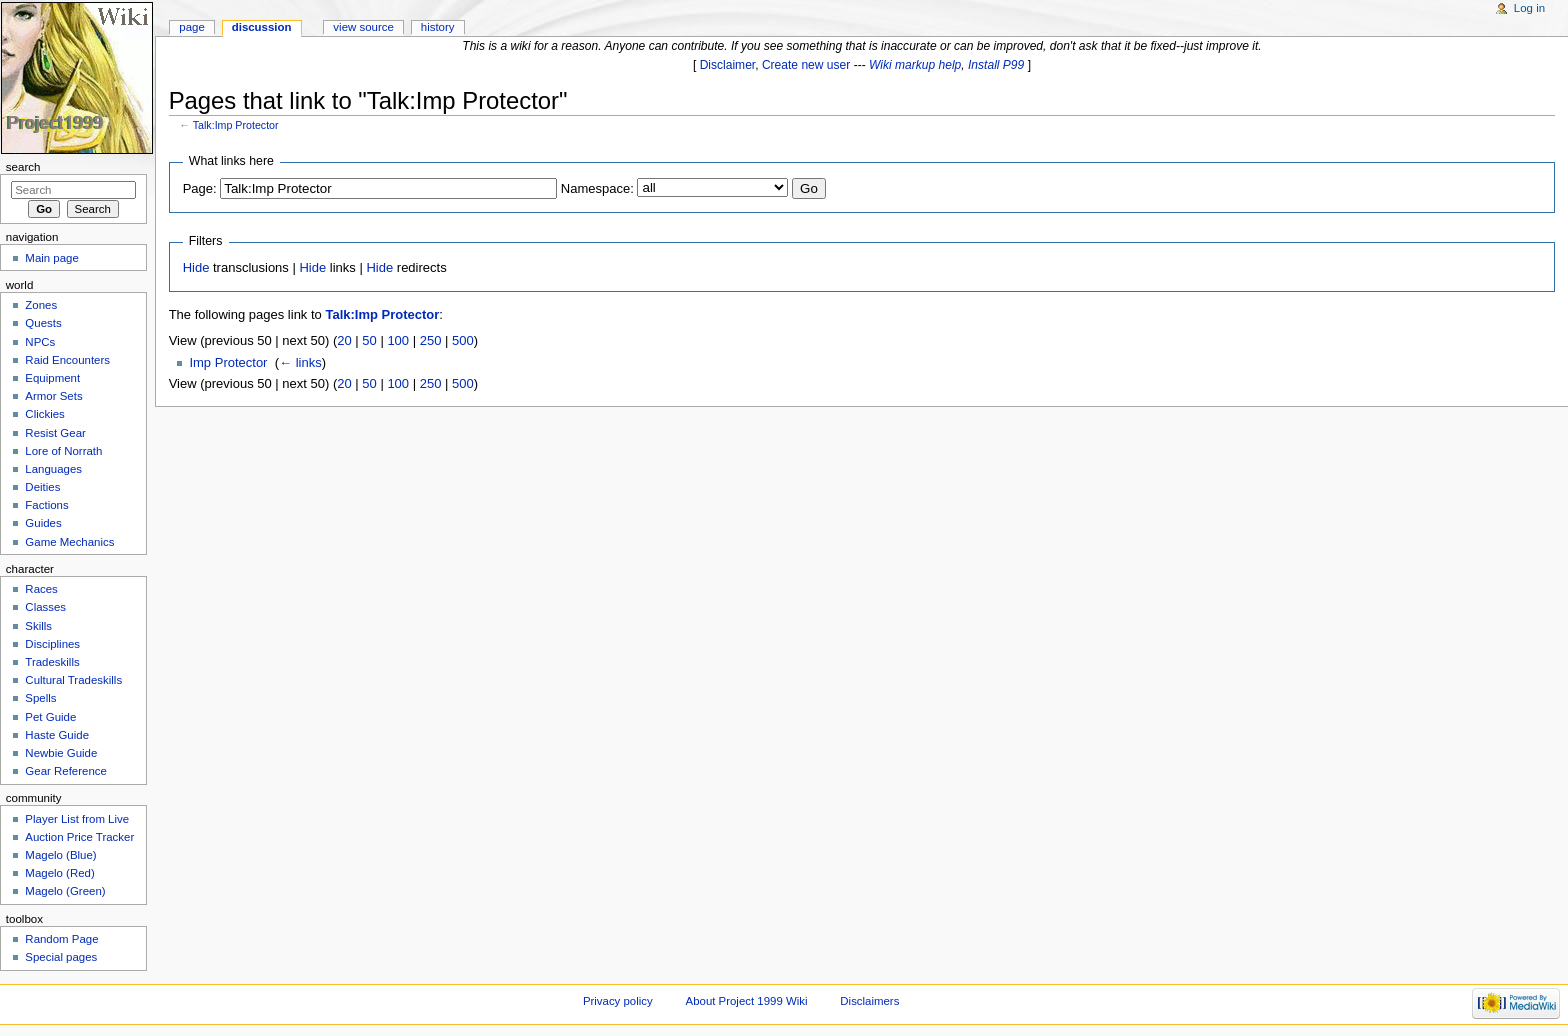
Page (191, 27)
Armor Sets (53, 396)
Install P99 (996, 65)
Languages (53, 469)
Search (23, 167)
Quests (43, 323)
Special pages (61, 957)
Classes (45, 607)
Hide (196, 267)
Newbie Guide (61, 753)
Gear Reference (66, 771)
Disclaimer (728, 65)
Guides (43, 523)
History (438, 27)
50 (369, 340)
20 (344, 340)
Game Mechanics (69, 542)
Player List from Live (77, 819)
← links (300, 362)
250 (431, 340)
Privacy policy (618, 1001)
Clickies (44, 414)
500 (463, 340)
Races (41, 589)
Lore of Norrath (63, 451)
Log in (1529, 8)
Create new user (806, 65)
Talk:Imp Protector (236, 125)
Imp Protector (228, 362)
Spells (40, 698)
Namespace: (597, 188)
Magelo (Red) (59, 873)
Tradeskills (52, 662)
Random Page (61, 939)
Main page (52, 258)
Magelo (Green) (65, 891)
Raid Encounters (67, 360)
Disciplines (52, 644)
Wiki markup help (915, 65)
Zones (41, 305)
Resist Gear (55, 433)
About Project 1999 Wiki (747, 1001)
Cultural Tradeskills (73, 680)
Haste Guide (57, 735)
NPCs (40, 342)
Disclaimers (869, 1001)
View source (363, 27)
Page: (200, 188)
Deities (42, 487)
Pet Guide (50, 717)
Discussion (262, 27)
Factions (46, 505)
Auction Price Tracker (79, 837)
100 (398, 340)
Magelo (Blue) (60, 855)
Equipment (52, 378)
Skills (38, 626)
